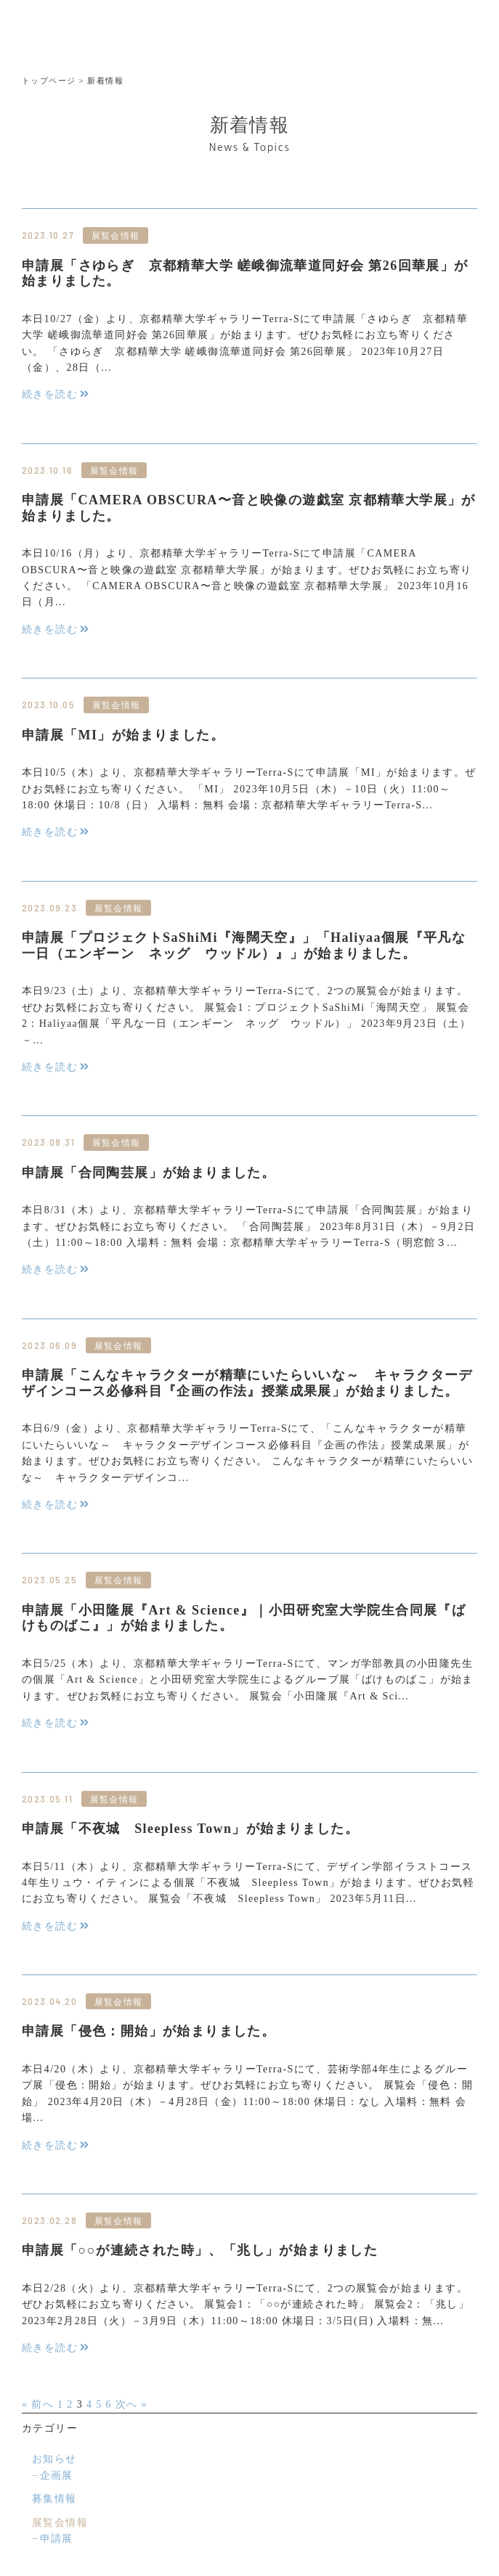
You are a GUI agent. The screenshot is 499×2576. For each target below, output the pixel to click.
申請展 (56, 2538)
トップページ (49, 80)
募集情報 (54, 2498)
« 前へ (38, 2404)
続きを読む (50, 394)
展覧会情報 (60, 2522)
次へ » (131, 2404)
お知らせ (54, 2458)
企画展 (56, 2475)
